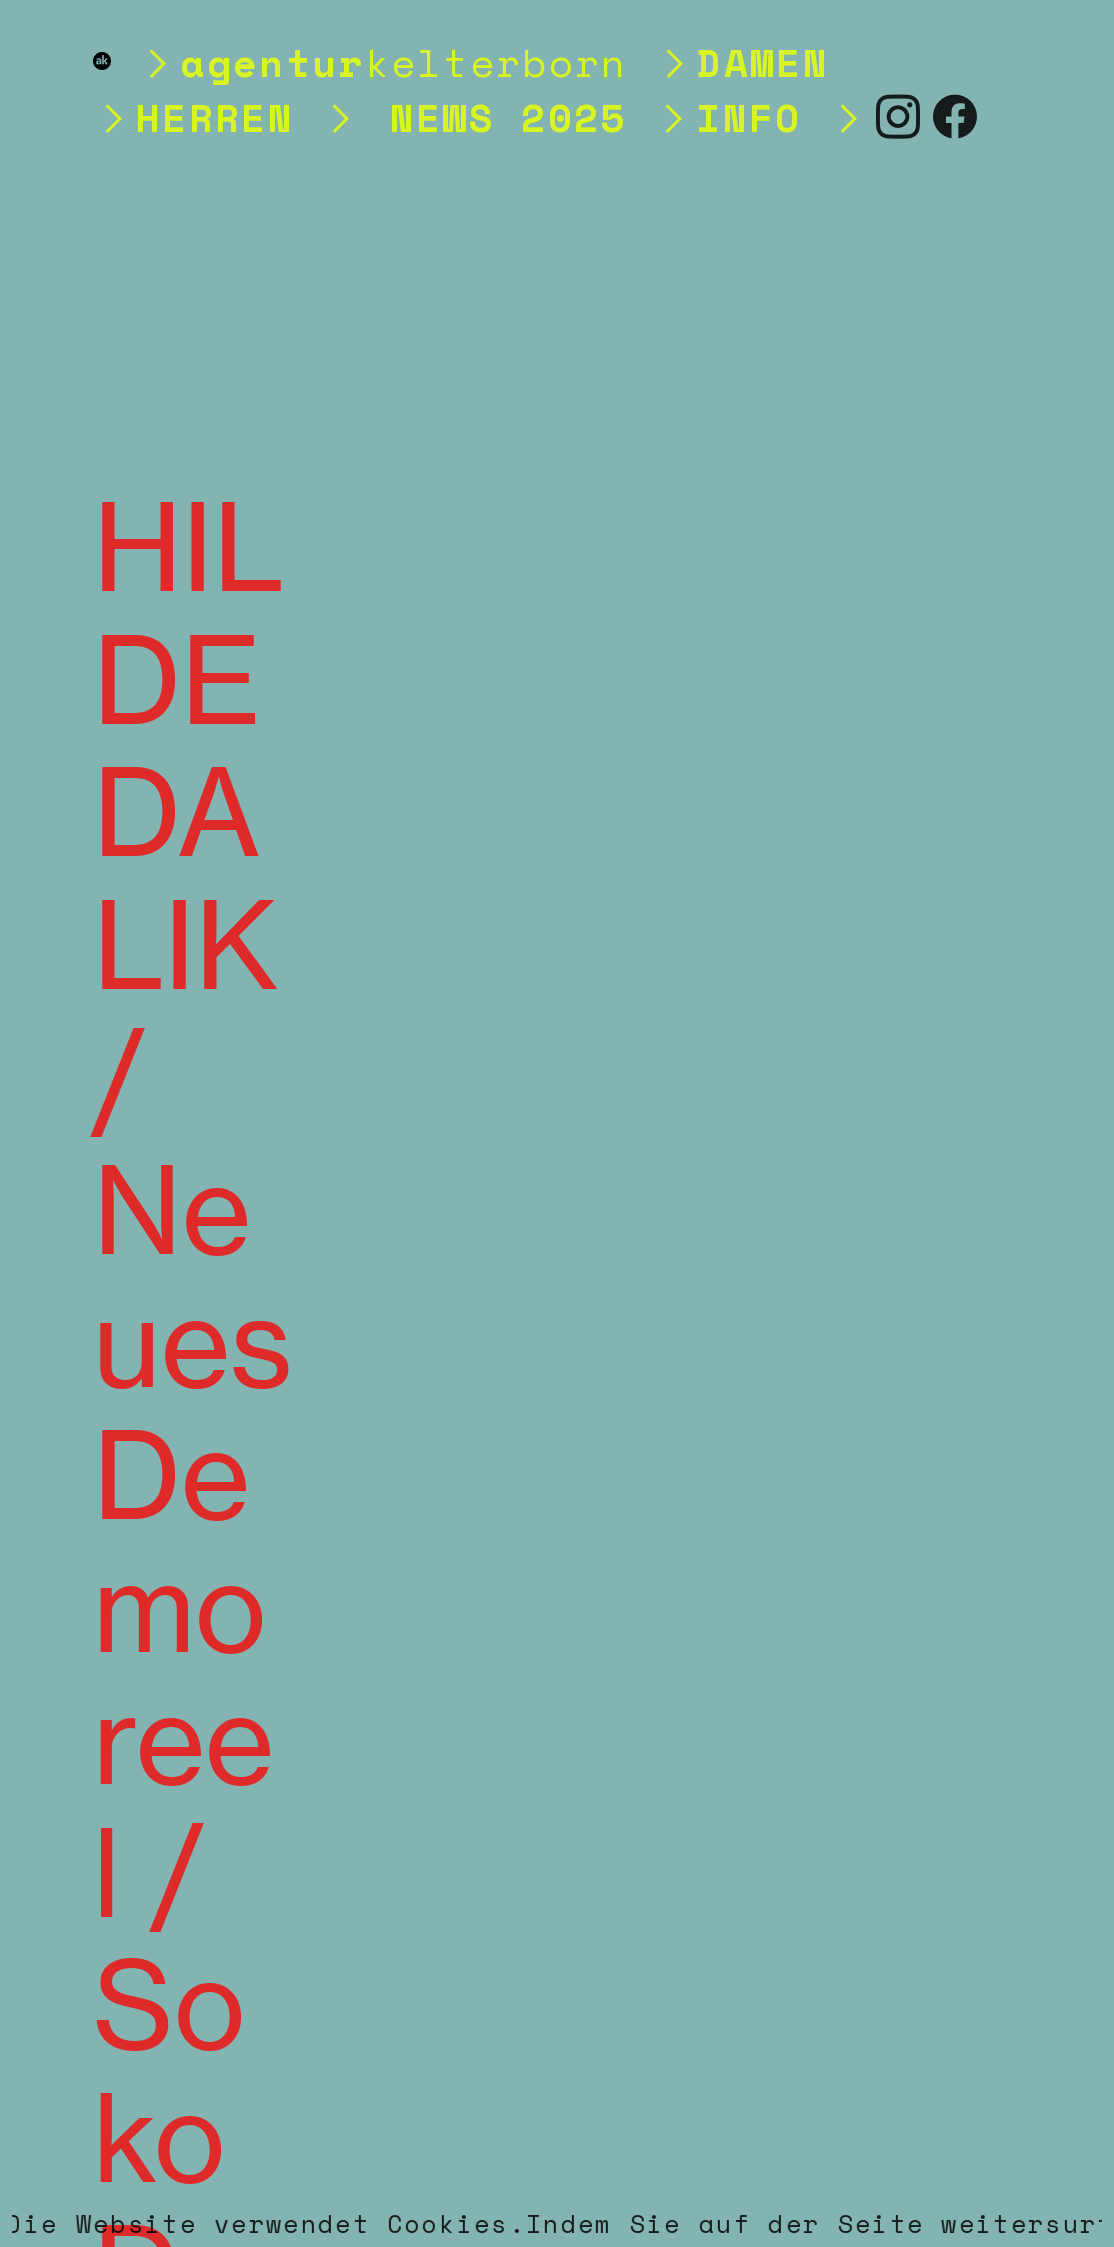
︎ (899, 117)
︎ (956, 117)
